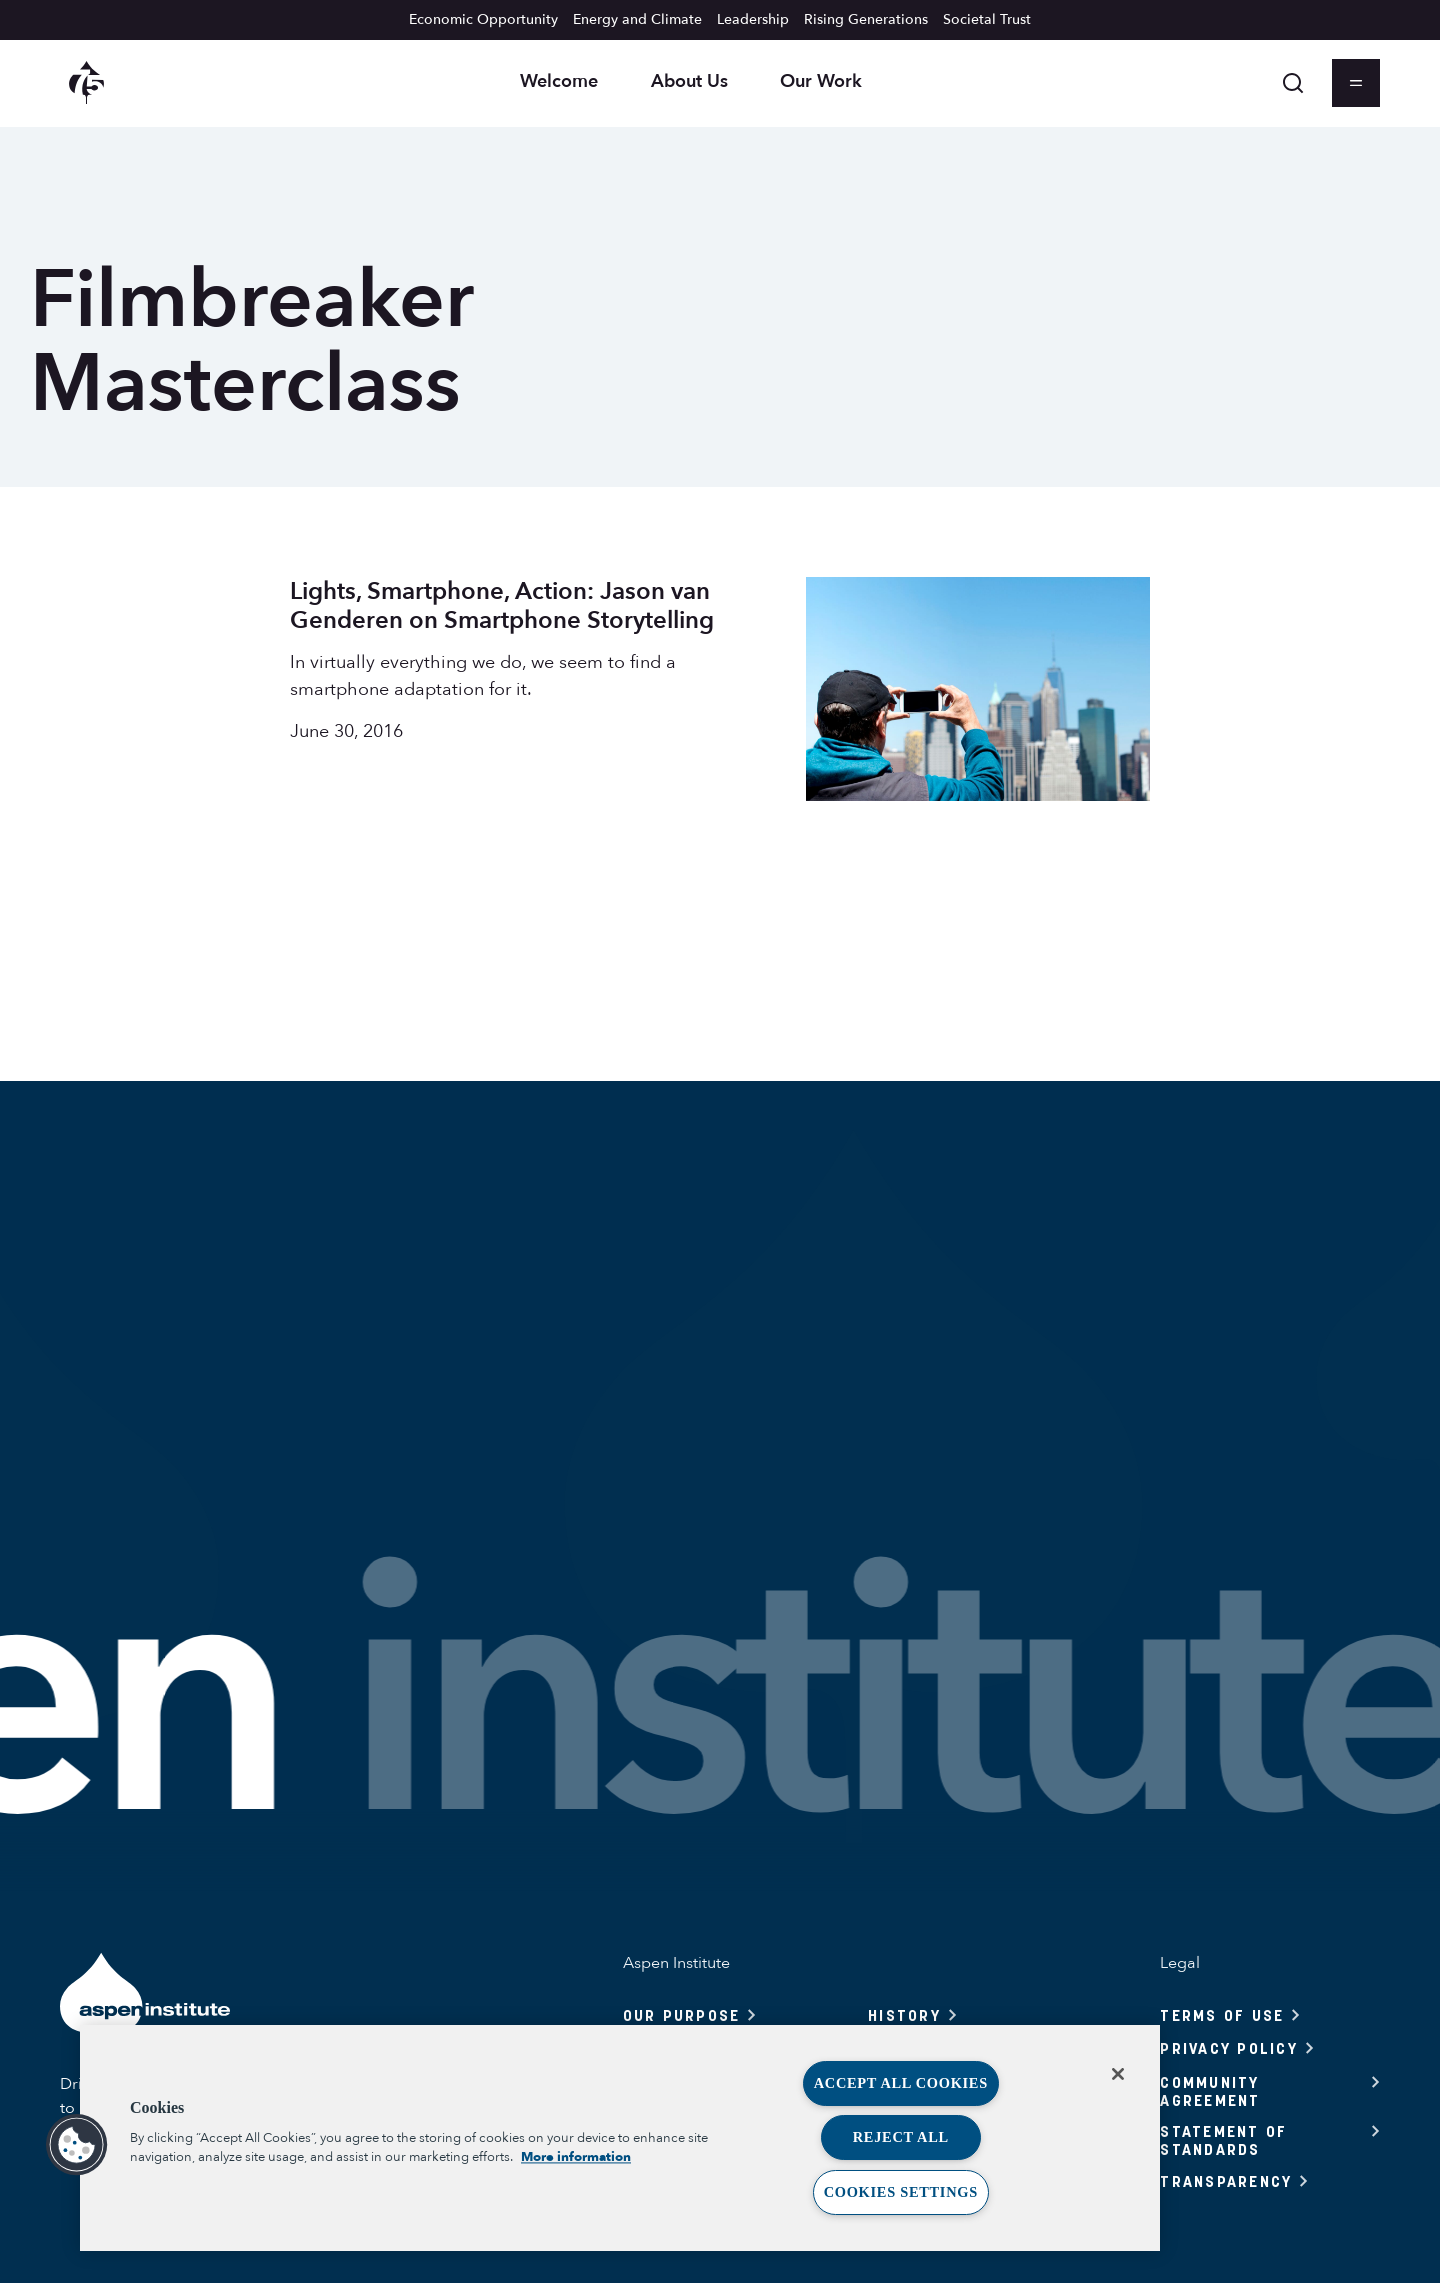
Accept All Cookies (901, 2083)
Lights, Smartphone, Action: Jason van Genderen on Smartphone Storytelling (502, 606)
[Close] (1118, 2074)
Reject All (901, 2137)
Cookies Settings (901, 2192)
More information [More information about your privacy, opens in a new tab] (576, 2157)
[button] (77, 2145)
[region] (620, 2138)
